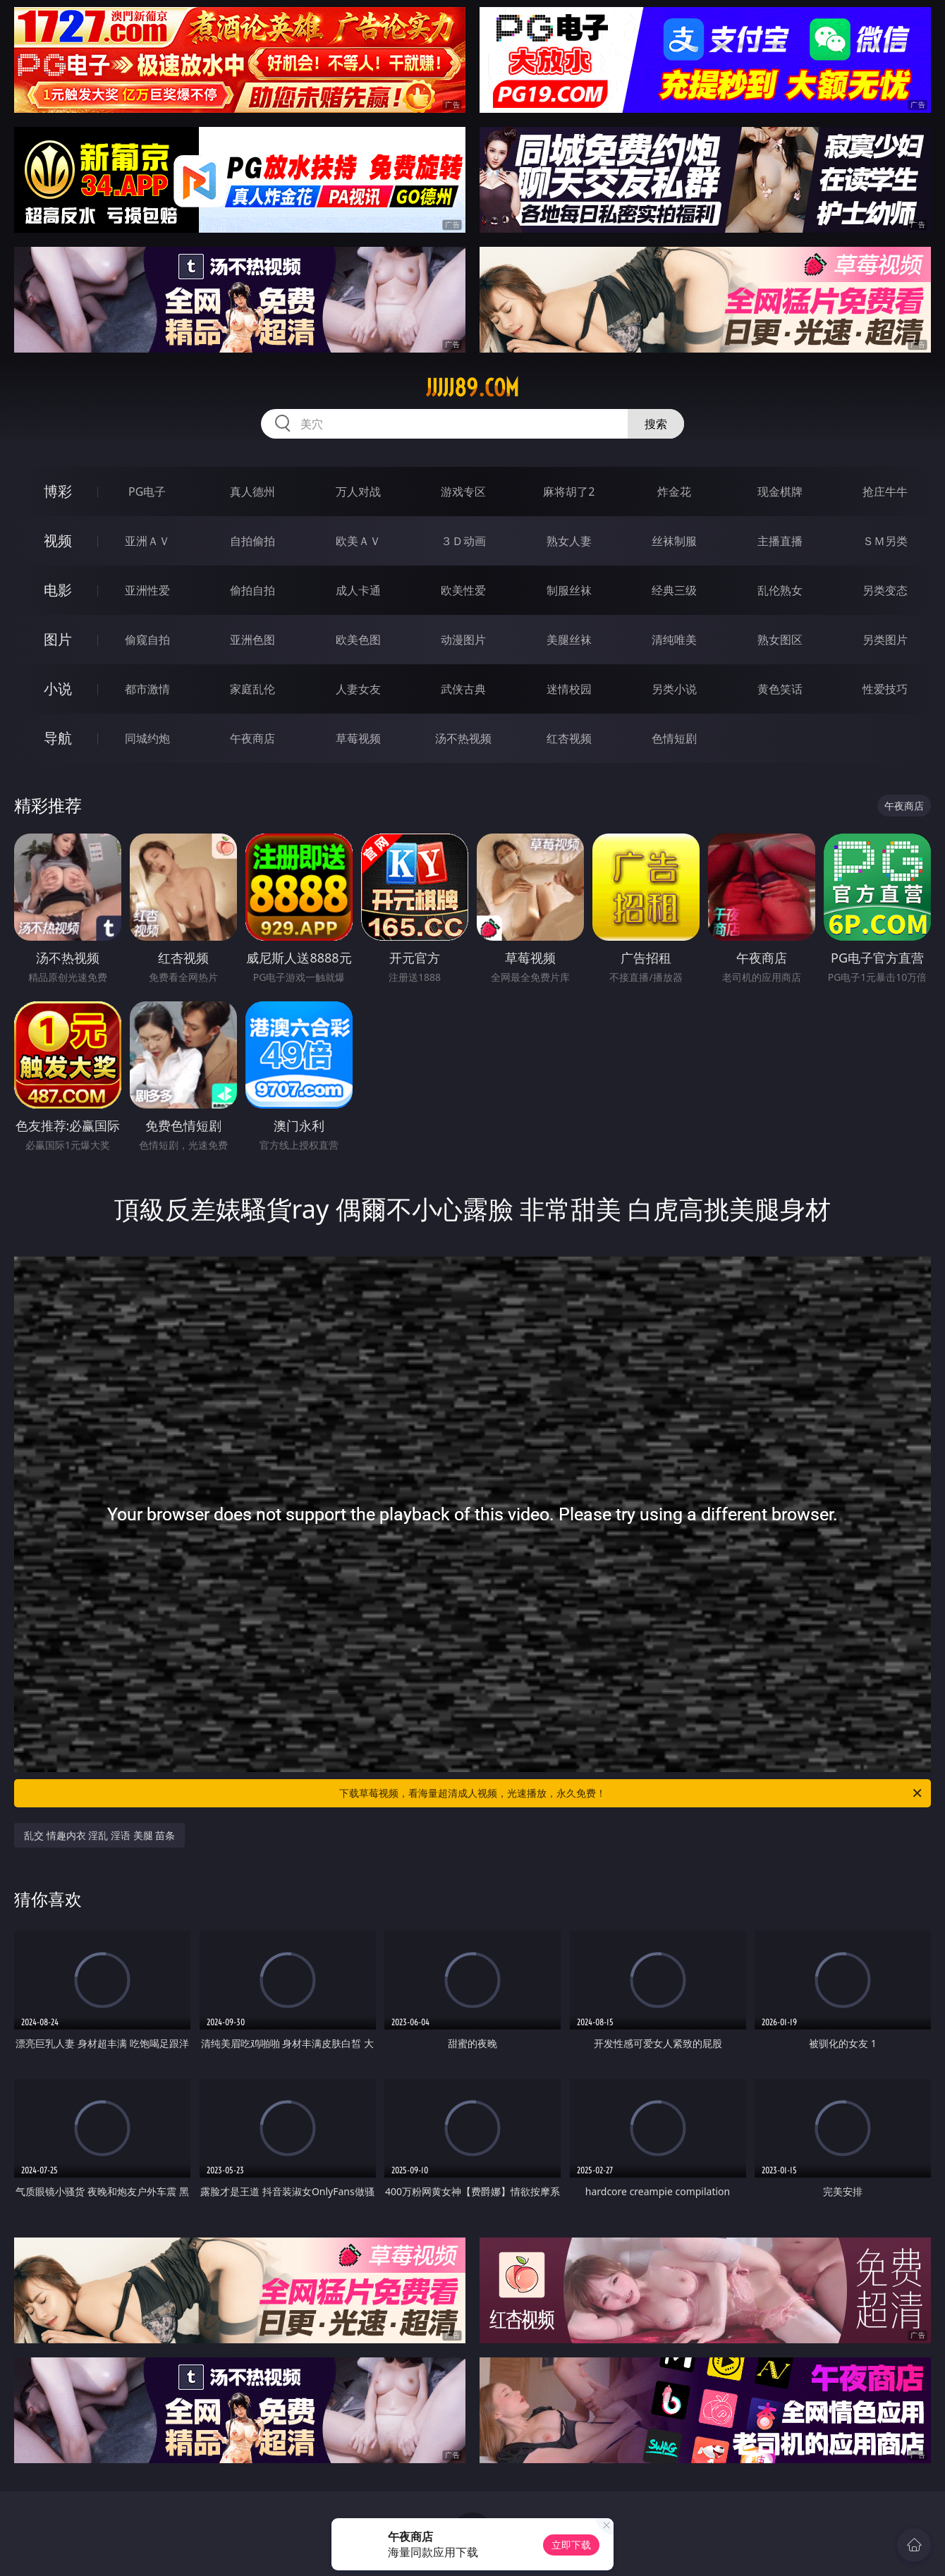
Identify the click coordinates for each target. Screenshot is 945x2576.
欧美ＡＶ (358, 541)
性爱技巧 (885, 689)
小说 (58, 688)
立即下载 (571, 2544)
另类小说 (674, 689)
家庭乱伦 (252, 689)
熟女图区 (780, 639)
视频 (58, 540)
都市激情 (147, 689)
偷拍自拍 (252, 590)
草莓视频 (358, 738)
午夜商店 (252, 738)
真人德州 (252, 491)
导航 (58, 737)
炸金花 (674, 491)
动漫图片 (463, 639)
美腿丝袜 (569, 639)
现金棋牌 (780, 491)
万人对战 (358, 491)
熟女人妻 (569, 541)
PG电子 (147, 491)
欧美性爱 (463, 590)
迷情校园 (569, 689)
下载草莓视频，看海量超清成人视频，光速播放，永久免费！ (631, 1793)
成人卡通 (358, 590)
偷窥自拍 (147, 639)
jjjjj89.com (472, 388)
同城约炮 (147, 738)
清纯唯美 (674, 639)
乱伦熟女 (780, 590)
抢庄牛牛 (885, 491)
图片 (58, 639)
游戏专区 (463, 491)
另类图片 (885, 639)
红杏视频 (569, 738)
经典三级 (674, 590)
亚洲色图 (252, 639)
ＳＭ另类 (885, 541)
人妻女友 (358, 689)
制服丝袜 (569, 590)
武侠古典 (463, 689)
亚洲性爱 (147, 590)
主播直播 (780, 541)
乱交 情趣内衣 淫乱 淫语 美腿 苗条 (99, 1835)
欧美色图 (358, 639)
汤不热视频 (463, 738)
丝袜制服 (674, 541)
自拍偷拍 (252, 541)
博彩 (58, 491)
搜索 (656, 424)
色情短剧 (674, 738)
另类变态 (885, 590)
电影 (58, 589)
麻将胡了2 (569, 491)
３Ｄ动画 (463, 541)
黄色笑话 (780, 689)
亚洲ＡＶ (147, 541)
